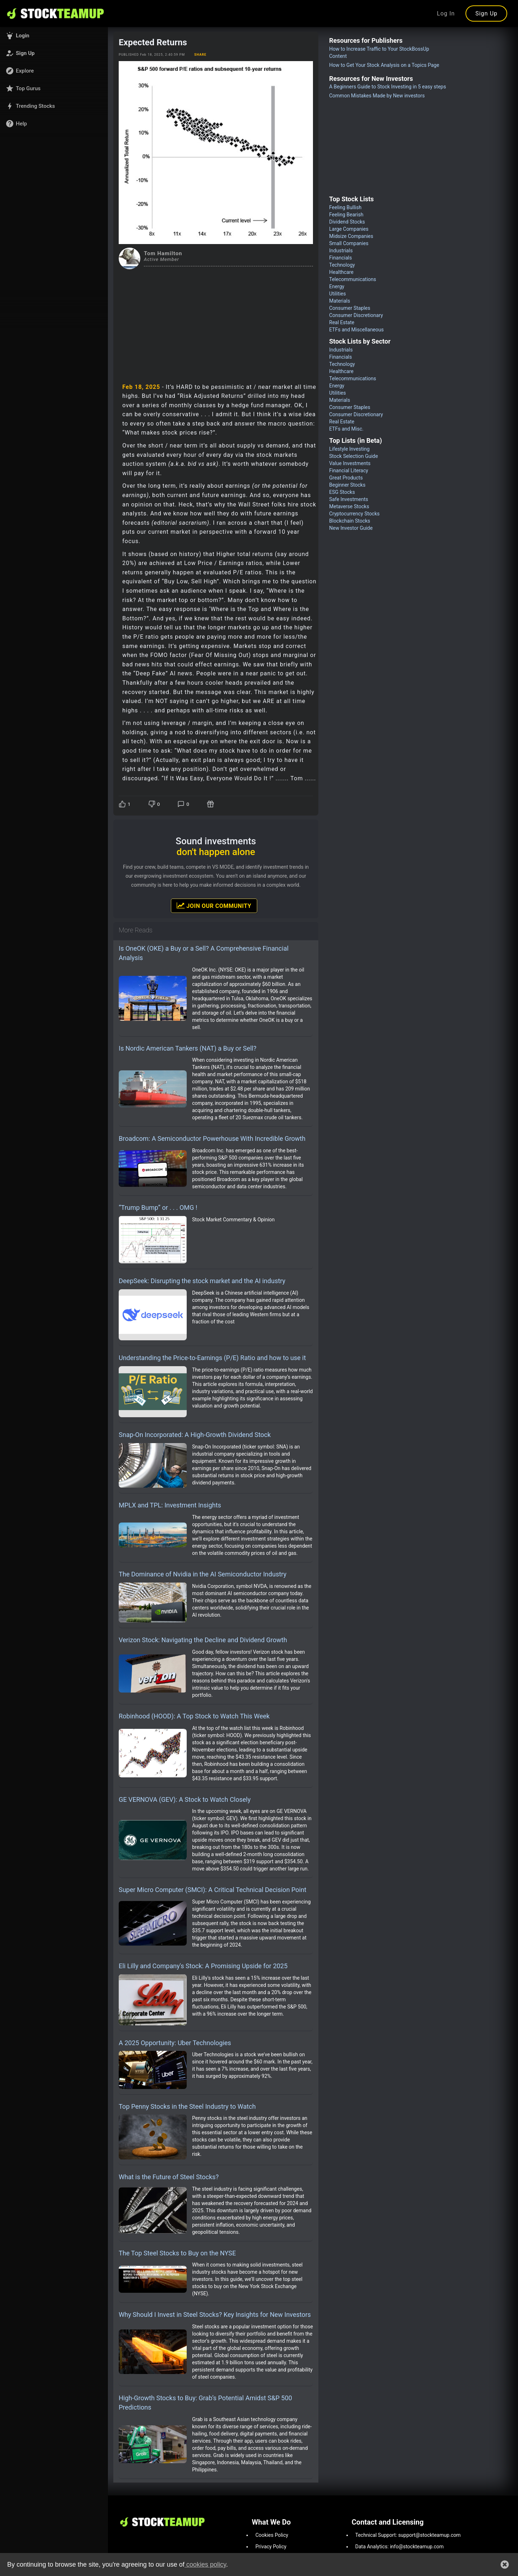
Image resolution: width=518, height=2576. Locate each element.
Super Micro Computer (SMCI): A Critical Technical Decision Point (212, 1889)
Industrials (341, 250)
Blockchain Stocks (349, 521)
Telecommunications (352, 279)
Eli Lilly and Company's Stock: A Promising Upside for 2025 (203, 1966)
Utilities (337, 294)
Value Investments (350, 463)
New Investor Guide (351, 528)
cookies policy (205, 2564)
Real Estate (341, 322)
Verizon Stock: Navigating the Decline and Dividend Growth (203, 1640)
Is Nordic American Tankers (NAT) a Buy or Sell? (187, 1048)
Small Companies (348, 243)
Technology (342, 265)
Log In (446, 13)
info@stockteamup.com (417, 2546)
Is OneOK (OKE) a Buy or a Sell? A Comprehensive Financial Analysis (203, 953)
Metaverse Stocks (349, 506)
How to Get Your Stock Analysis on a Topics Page (384, 65)
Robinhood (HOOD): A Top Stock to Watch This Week (194, 1716)
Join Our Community (214, 905)
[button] (54, 35)
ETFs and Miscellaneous (356, 329)
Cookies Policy (271, 2535)
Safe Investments (348, 499)
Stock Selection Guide (353, 456)
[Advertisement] (215, 323)
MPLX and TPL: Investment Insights (170, 1505)
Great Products (346, 478)
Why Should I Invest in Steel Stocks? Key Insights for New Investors (215, 2314)
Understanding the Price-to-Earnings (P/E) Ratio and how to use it (212, 1358)
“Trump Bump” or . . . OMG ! (158, 1207)
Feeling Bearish (346, 214)
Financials (340, 258)
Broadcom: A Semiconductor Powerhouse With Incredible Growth (212, 1138)
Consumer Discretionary (356, 315)
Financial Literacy (348, 470)
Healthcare (341, 272)
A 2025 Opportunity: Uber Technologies (175, 2043)
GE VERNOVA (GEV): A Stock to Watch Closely (185, 1799)
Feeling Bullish (345, 207)
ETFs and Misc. (346, 429)
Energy (336, 286)
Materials (339, 301)
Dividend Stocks (347, 222)
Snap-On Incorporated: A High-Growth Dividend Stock (195, 1434)
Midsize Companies (351, 236)
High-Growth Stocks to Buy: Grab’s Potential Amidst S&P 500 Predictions (205, 2402)
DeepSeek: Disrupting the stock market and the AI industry (202, 1281)
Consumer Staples (349, 308)
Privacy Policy (270, 2546)
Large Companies (348, 229)
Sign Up (486, 13)
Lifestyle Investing (349, 449)
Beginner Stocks (347, 485)
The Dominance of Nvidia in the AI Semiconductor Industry (202, 1574)
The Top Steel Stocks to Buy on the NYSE (177, 2253)
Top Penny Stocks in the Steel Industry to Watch (187, 2106)
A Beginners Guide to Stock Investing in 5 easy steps (387, 86)
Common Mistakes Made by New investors (377, 95)
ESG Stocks (342, 492)
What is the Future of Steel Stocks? (169, 2177)
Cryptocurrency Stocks (354, 513)
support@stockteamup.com (429, 2535)
